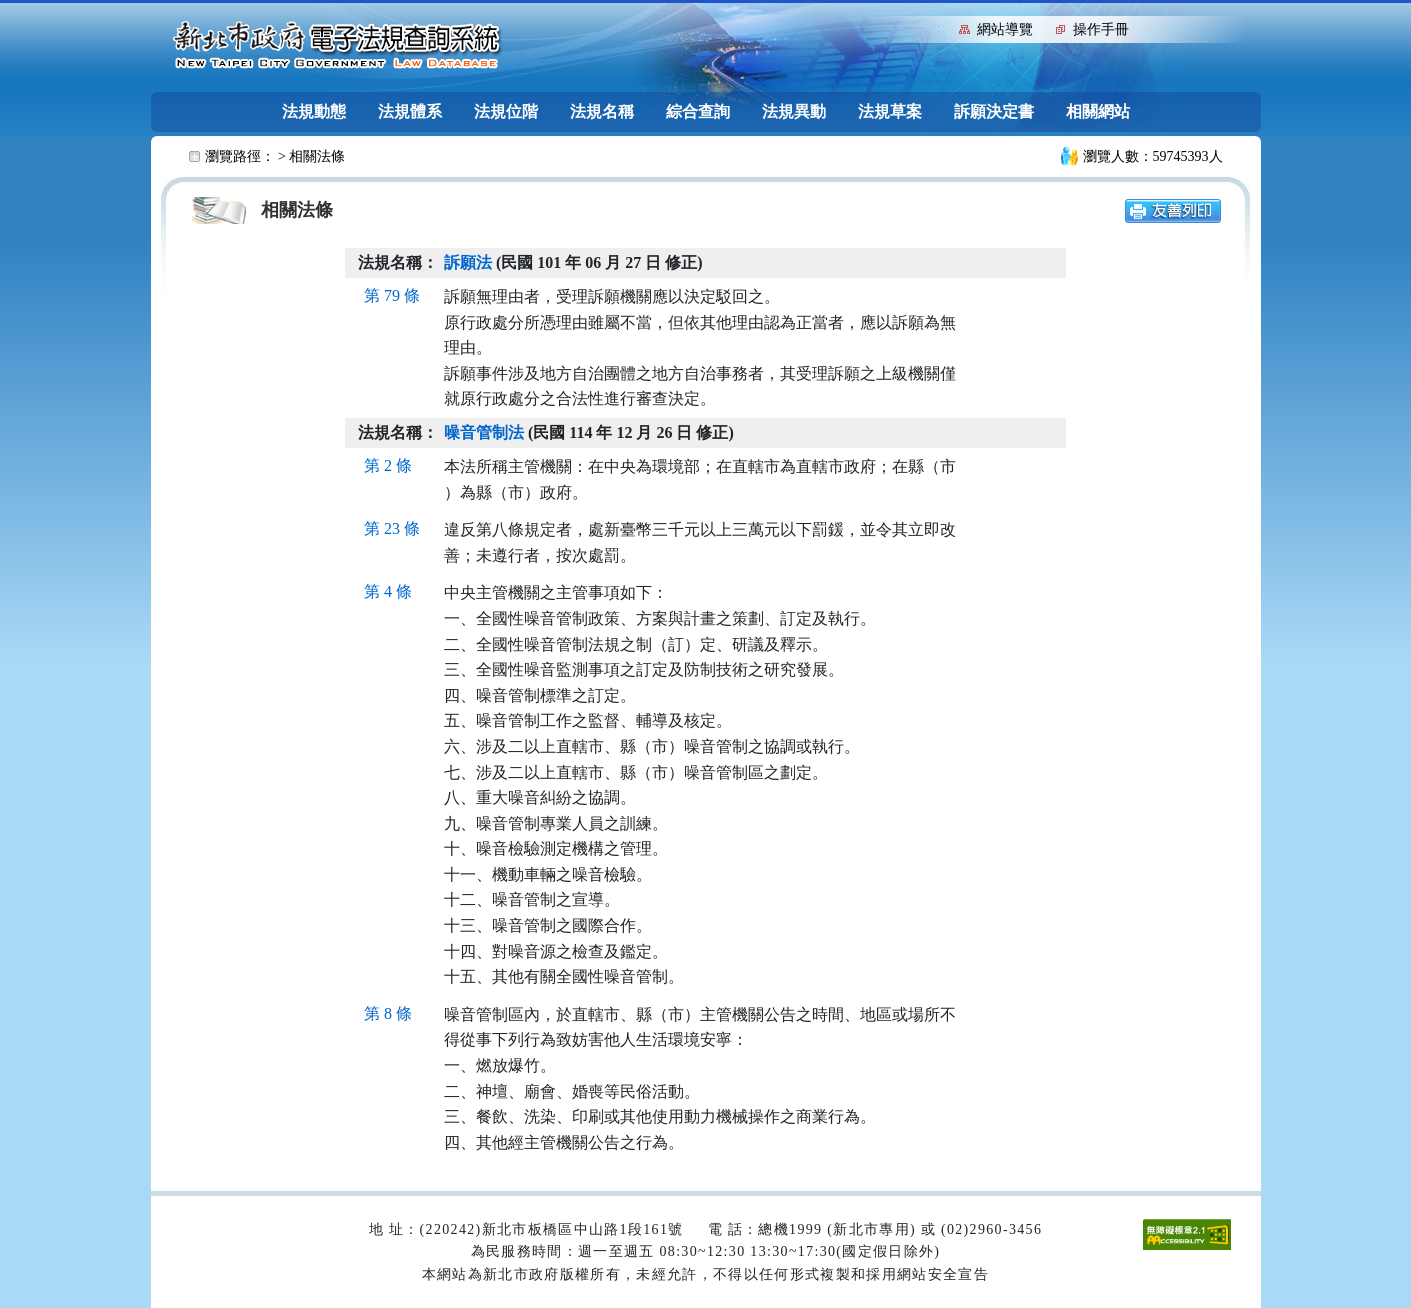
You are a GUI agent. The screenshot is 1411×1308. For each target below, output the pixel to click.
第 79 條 (392, 295)
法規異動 (794, 111)
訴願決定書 (994, 111)
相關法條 (317, 156)
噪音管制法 (484, 432)
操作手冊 (1101, 29)
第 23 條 (392, 528)
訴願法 (468, 262)
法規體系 (410, 111)
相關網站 (1098, 111)
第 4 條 (388, 591)
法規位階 (506, 111)
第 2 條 (388, 465)
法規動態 (314, 111)
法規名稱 (602, 111)
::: (939, 27)
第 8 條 (388, 1013)
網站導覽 (1005, 29)
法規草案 (890, 111)
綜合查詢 (698, 111)
